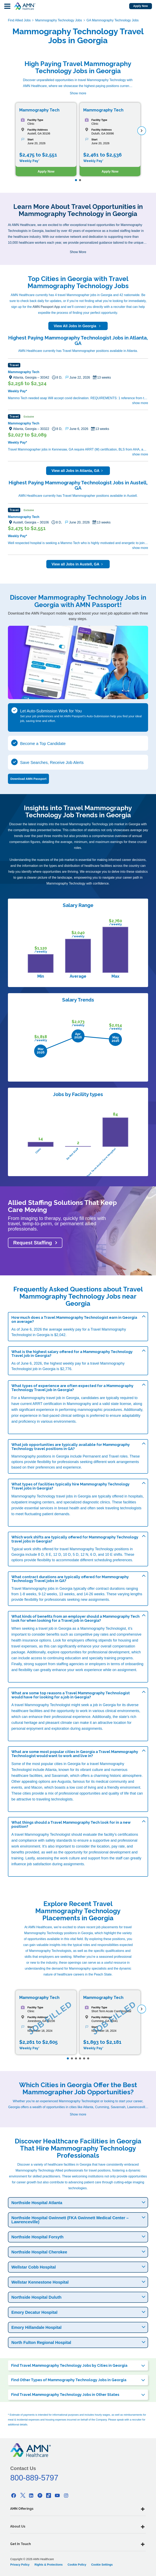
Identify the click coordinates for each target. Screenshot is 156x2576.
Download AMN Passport (28, 778)
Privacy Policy (19, 2564)
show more (140, 403)
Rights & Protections (49, 2564)
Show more (78, 93)
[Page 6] (88, 2058)
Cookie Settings (102, 2564)
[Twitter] (22, 2495)
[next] (141, 130)
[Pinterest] (40, 2495)
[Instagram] (66, 2495)
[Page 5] (84, 2058)
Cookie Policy (77, 2564)
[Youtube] (57, 2495)
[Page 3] (76, 2058)
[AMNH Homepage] (24, 6)
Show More (78, 252)
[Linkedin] (31, 2495)
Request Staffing (32, 1242)
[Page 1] (76, 180)
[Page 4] (80, 2058)
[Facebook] (13, 2495)
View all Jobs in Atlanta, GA (77, 471)
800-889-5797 (34, 2478)
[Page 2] (80, 180)
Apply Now (140, 6)
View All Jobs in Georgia (78, 326)
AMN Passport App (46, 307)
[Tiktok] (48, 2495)
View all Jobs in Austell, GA (78, 564)
